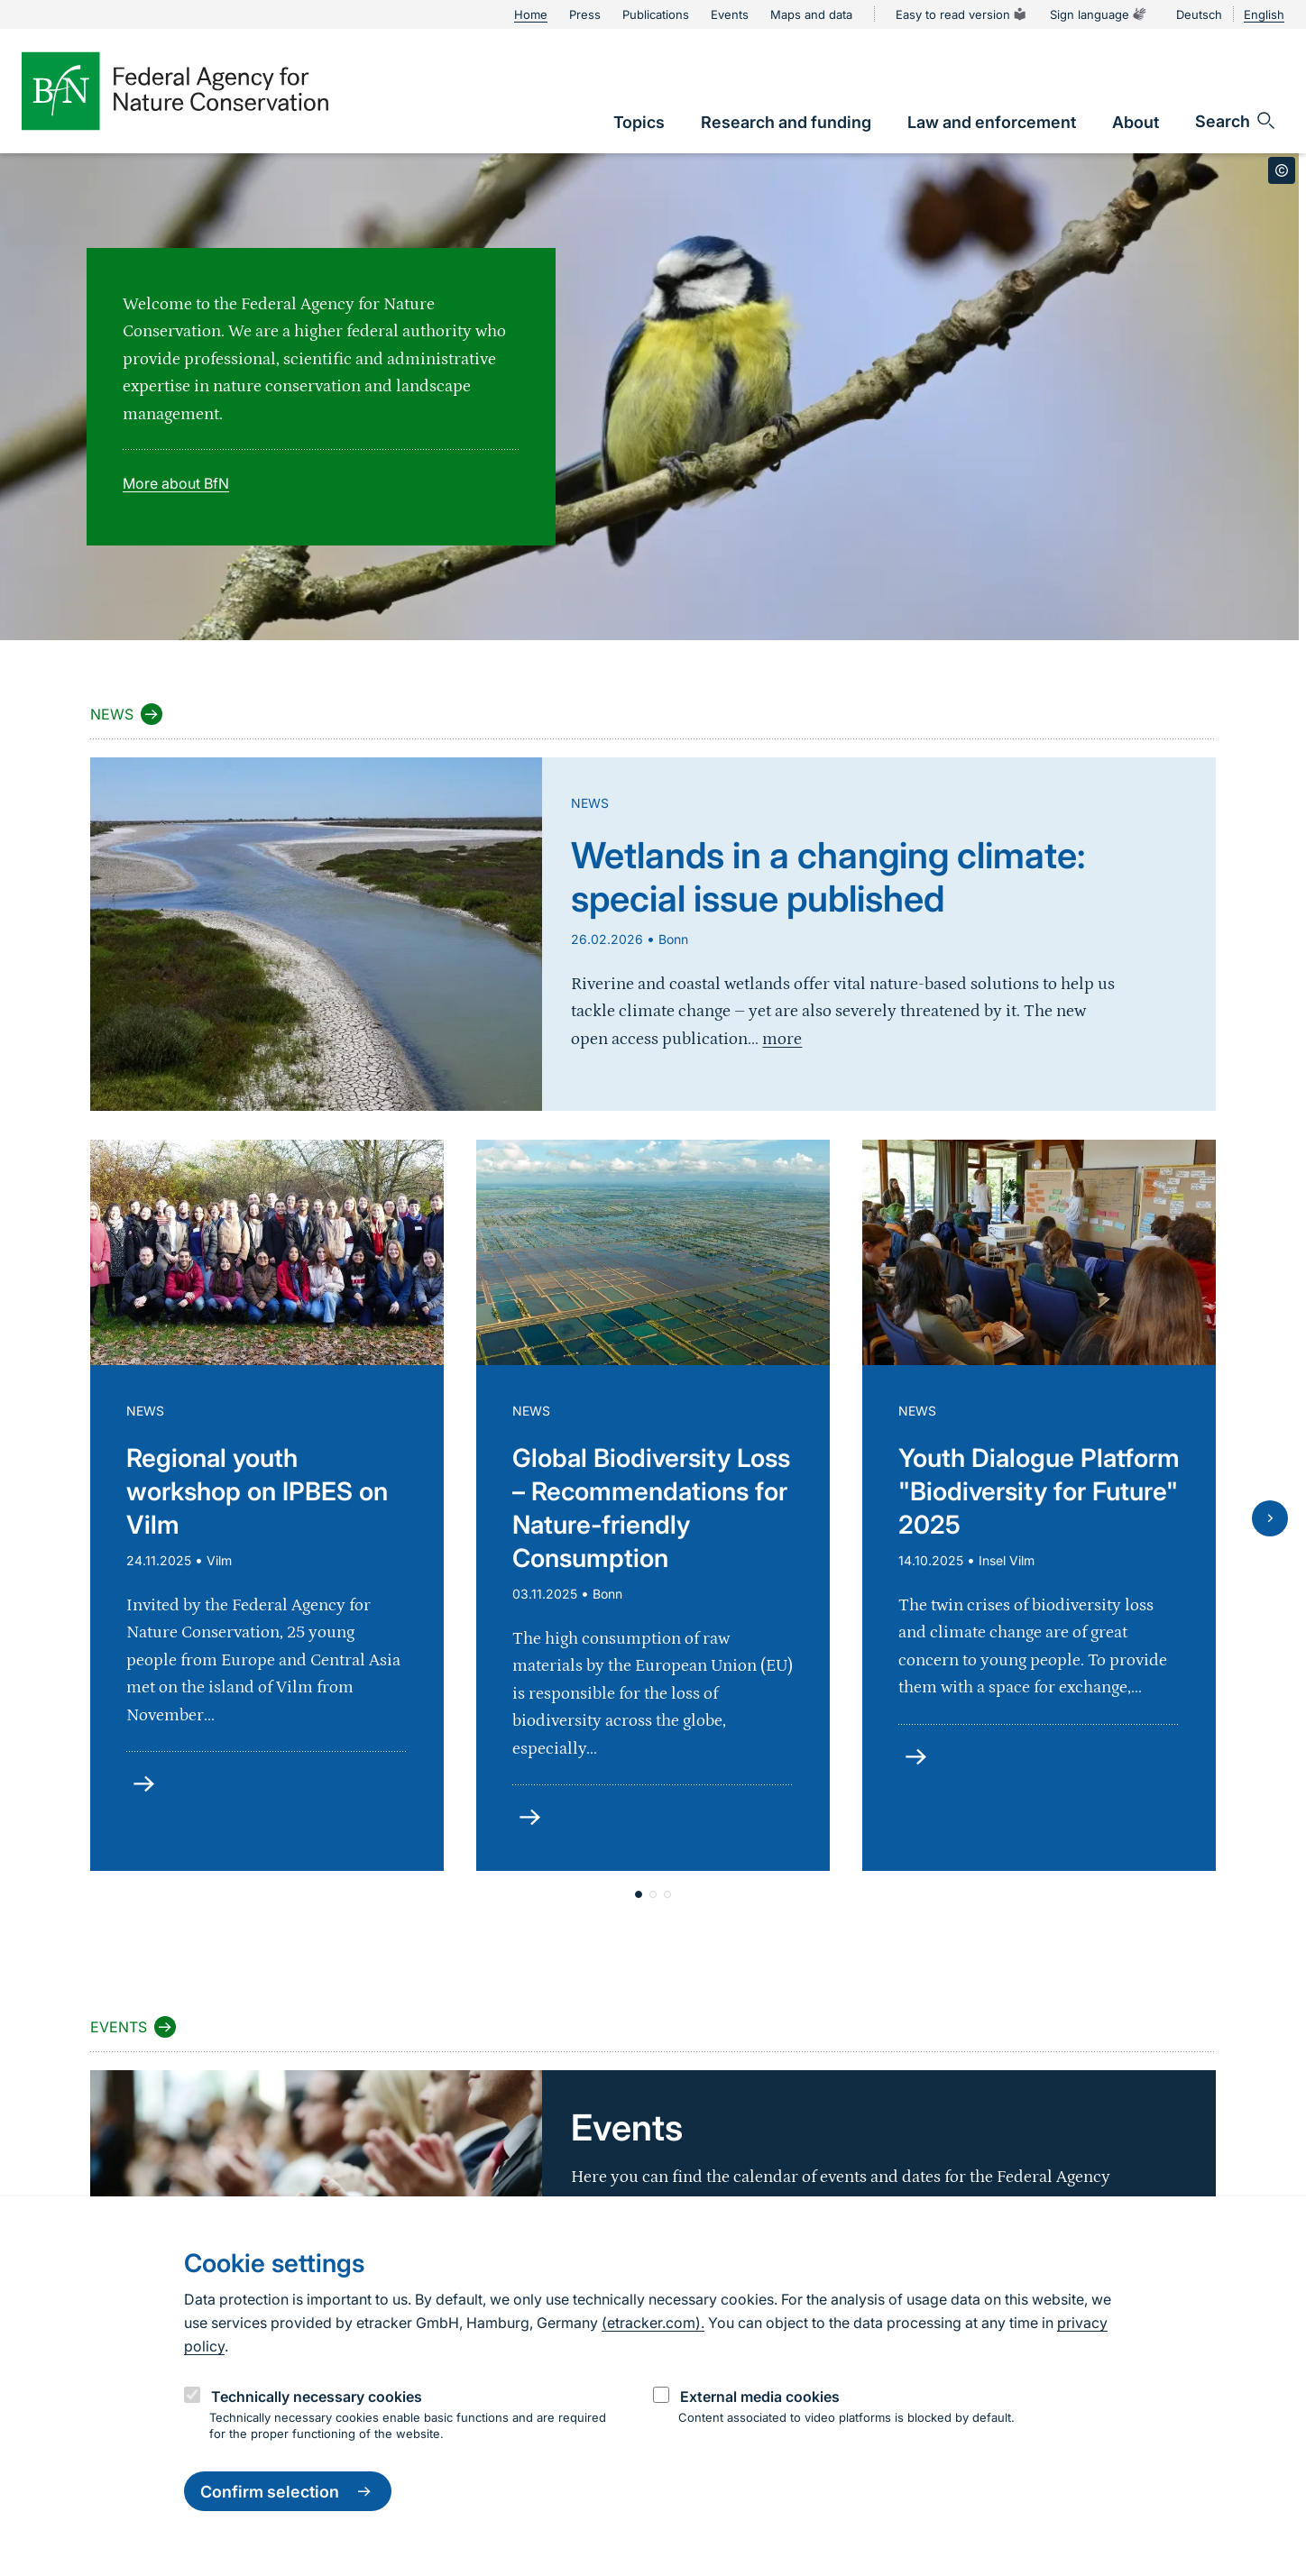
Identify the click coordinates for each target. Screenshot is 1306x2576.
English (1264, 14)
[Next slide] (1270, 1518)
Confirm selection (287, 2491)
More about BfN (176, 483)
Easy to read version (962, 14)
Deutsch (1199, 14)
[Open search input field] (1236, 121)
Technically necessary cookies (316, 2397)
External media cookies (760, 2397)
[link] (639, 122)
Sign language (1098, 14)
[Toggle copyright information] (1281, 170)
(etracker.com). (653, 2323)
